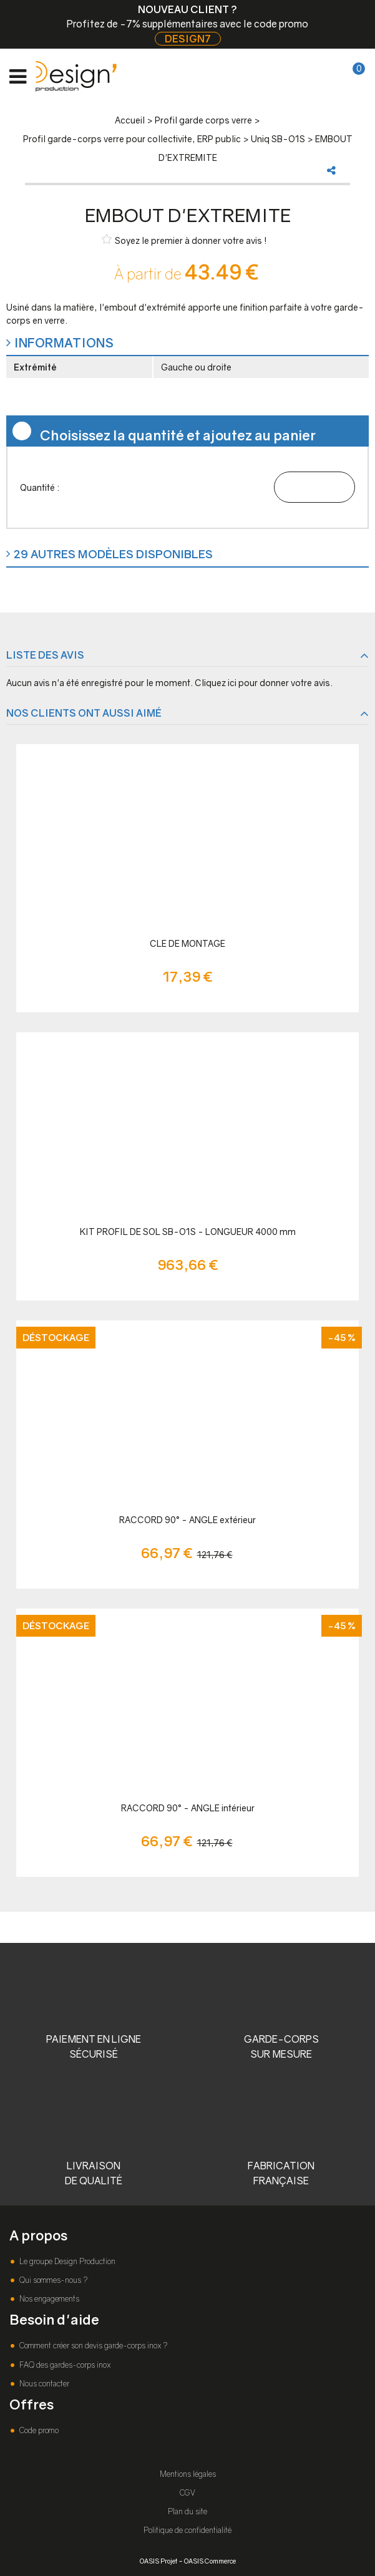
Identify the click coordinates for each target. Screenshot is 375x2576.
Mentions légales (188, 2474)
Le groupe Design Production (66, 2261)
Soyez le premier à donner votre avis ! (184, 240)
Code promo (38, 2430)
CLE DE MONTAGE (187, 943)
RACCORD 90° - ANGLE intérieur (188, 1808)
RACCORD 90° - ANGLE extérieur (187, 1519)
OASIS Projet (158, 2561)
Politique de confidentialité (187, 2530)
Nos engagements (48, 2298)
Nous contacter (43, 2383)
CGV (187, 2492)
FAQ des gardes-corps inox (63, 2365)
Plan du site (187, 2511)
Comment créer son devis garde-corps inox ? (92, 2345)
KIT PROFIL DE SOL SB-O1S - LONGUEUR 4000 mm (188, 1231)
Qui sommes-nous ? (52, 2280)
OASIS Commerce (210, 2561)
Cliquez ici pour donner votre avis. (264, 682)
